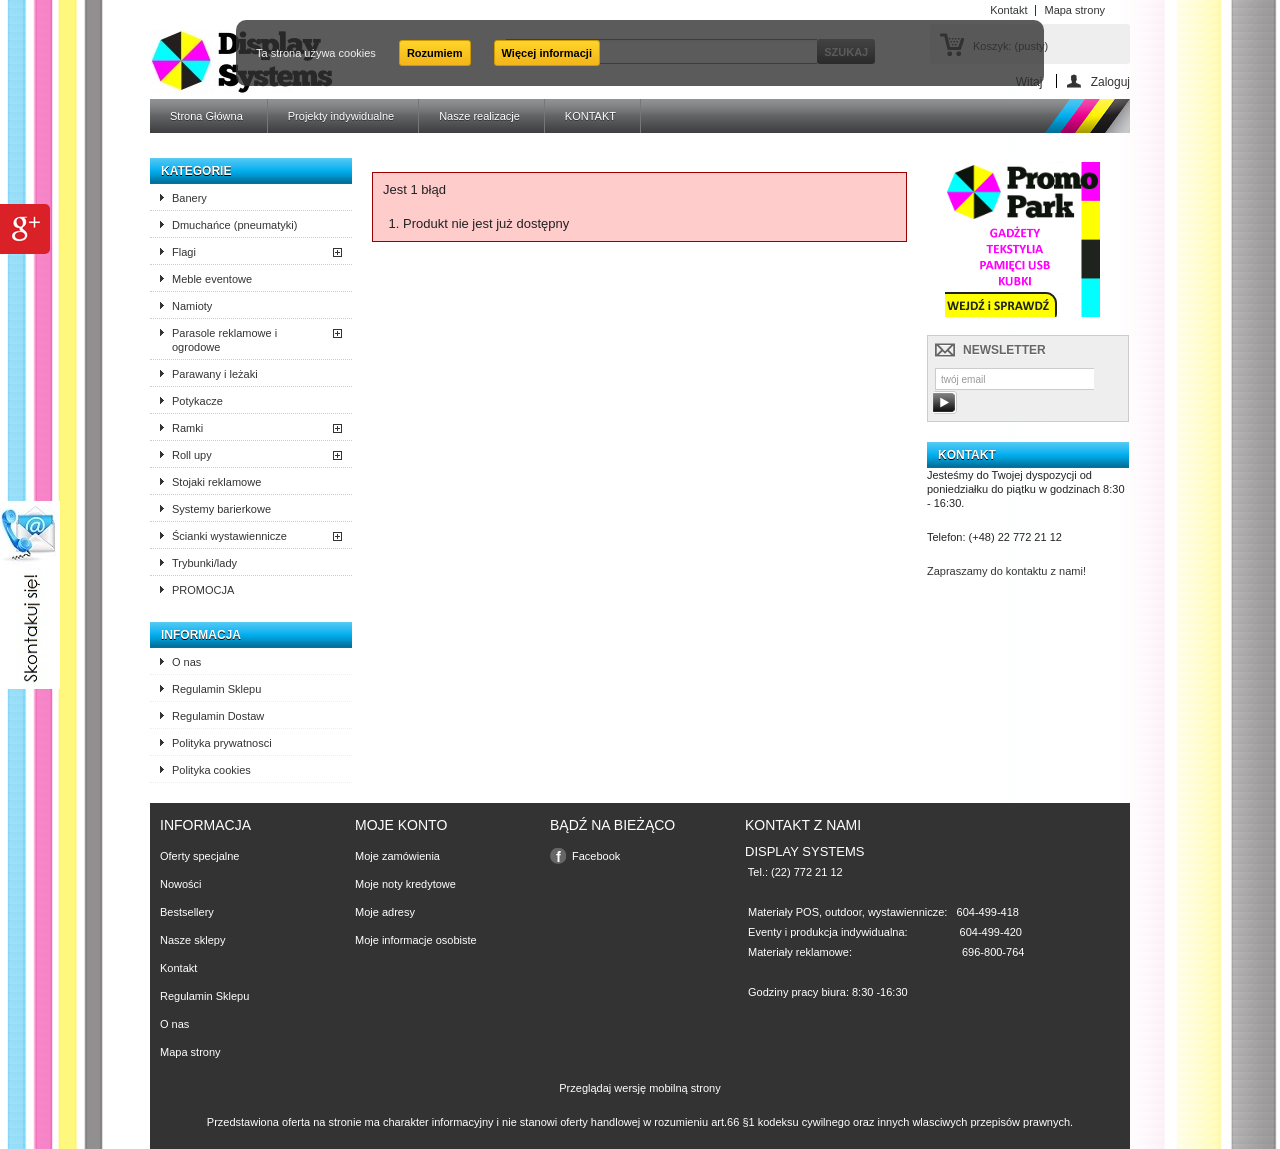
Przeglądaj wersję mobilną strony (639, 1088)
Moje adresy (385, 912)
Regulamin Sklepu (216, 689)
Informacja (201, 635)
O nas (186, 662)
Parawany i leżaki (215, 374)
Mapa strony (190, 1052)
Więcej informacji (547, 53)
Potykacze (197, 401)
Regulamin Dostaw (218, 716)
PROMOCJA (203, 590)
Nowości (181, 884)
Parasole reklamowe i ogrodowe (224, 340)
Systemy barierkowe (221, 509)
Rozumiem (435, 53)
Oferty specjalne (199, 856)
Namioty (192, 306)
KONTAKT (590, 116)
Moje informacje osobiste (416, 940)
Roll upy (192, 455)
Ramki (187, 428)
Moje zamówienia (397, 856)
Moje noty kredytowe (405, 884)
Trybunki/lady (204, 563)
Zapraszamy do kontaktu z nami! (1006, 571)
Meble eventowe (212, 279)
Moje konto (401, 825)
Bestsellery (187, 912)
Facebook (596, 856)
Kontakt (178, 968)
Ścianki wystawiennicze (229, 536)
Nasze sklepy (192, 940)
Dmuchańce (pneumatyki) (234, 225)
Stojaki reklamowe (216, 482)
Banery (189, 198)
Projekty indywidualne (341, 116)
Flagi (184, 252)
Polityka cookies (211, 770)
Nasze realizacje (479, 116)
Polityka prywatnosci (222, 743)
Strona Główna (206, 116)
